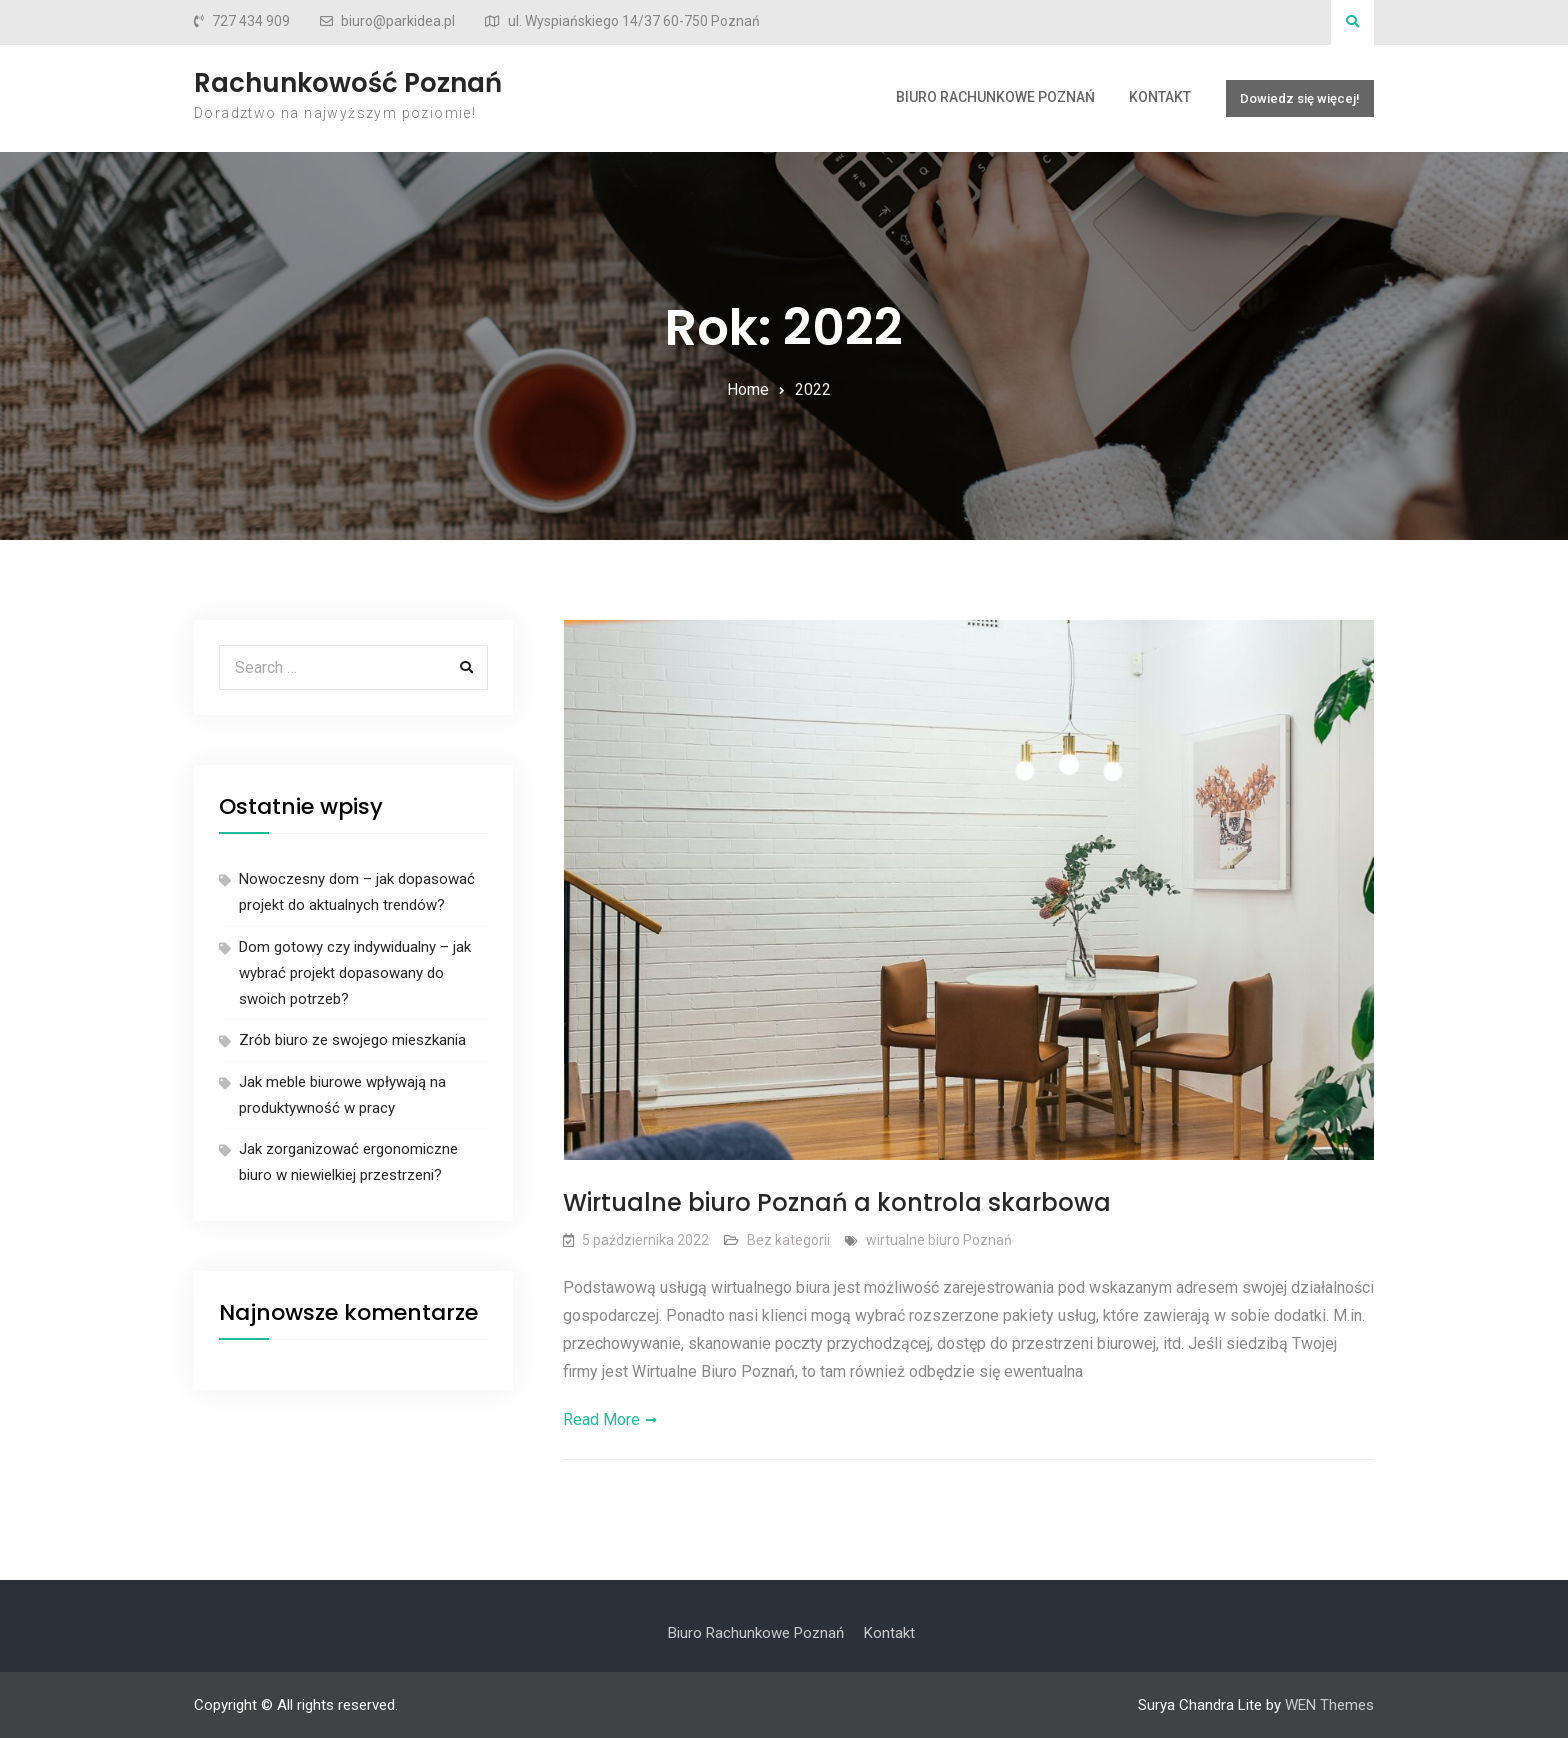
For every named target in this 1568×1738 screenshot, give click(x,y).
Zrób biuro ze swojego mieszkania (352, 1040)
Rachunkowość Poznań (348, 83)
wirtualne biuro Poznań (939, 1240)
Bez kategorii (788, 1240)
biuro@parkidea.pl (398, 21)
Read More (601, 1419)
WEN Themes (1329, 1705)
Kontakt (1160, 97)
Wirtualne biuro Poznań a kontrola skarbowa (837, 1202)
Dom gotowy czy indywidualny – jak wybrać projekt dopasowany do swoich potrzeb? (355, 973)
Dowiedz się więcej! (1300, 98)
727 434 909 (251, 21)
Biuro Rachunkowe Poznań (995, 97)
